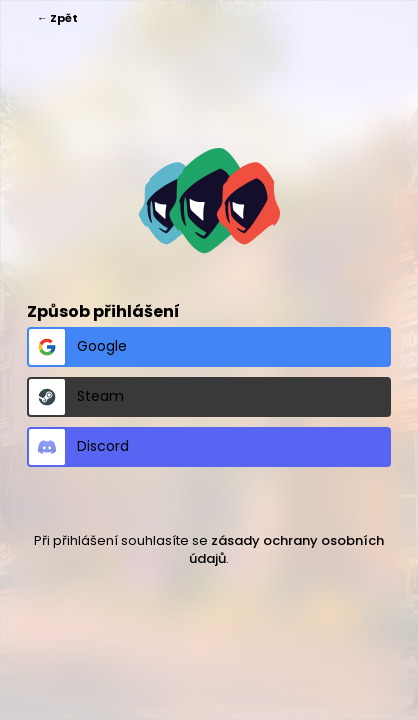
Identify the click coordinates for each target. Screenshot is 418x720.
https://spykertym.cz (209, 200)
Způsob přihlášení (103, 311)
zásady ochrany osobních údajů (286, 549)
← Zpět (57, 18)
